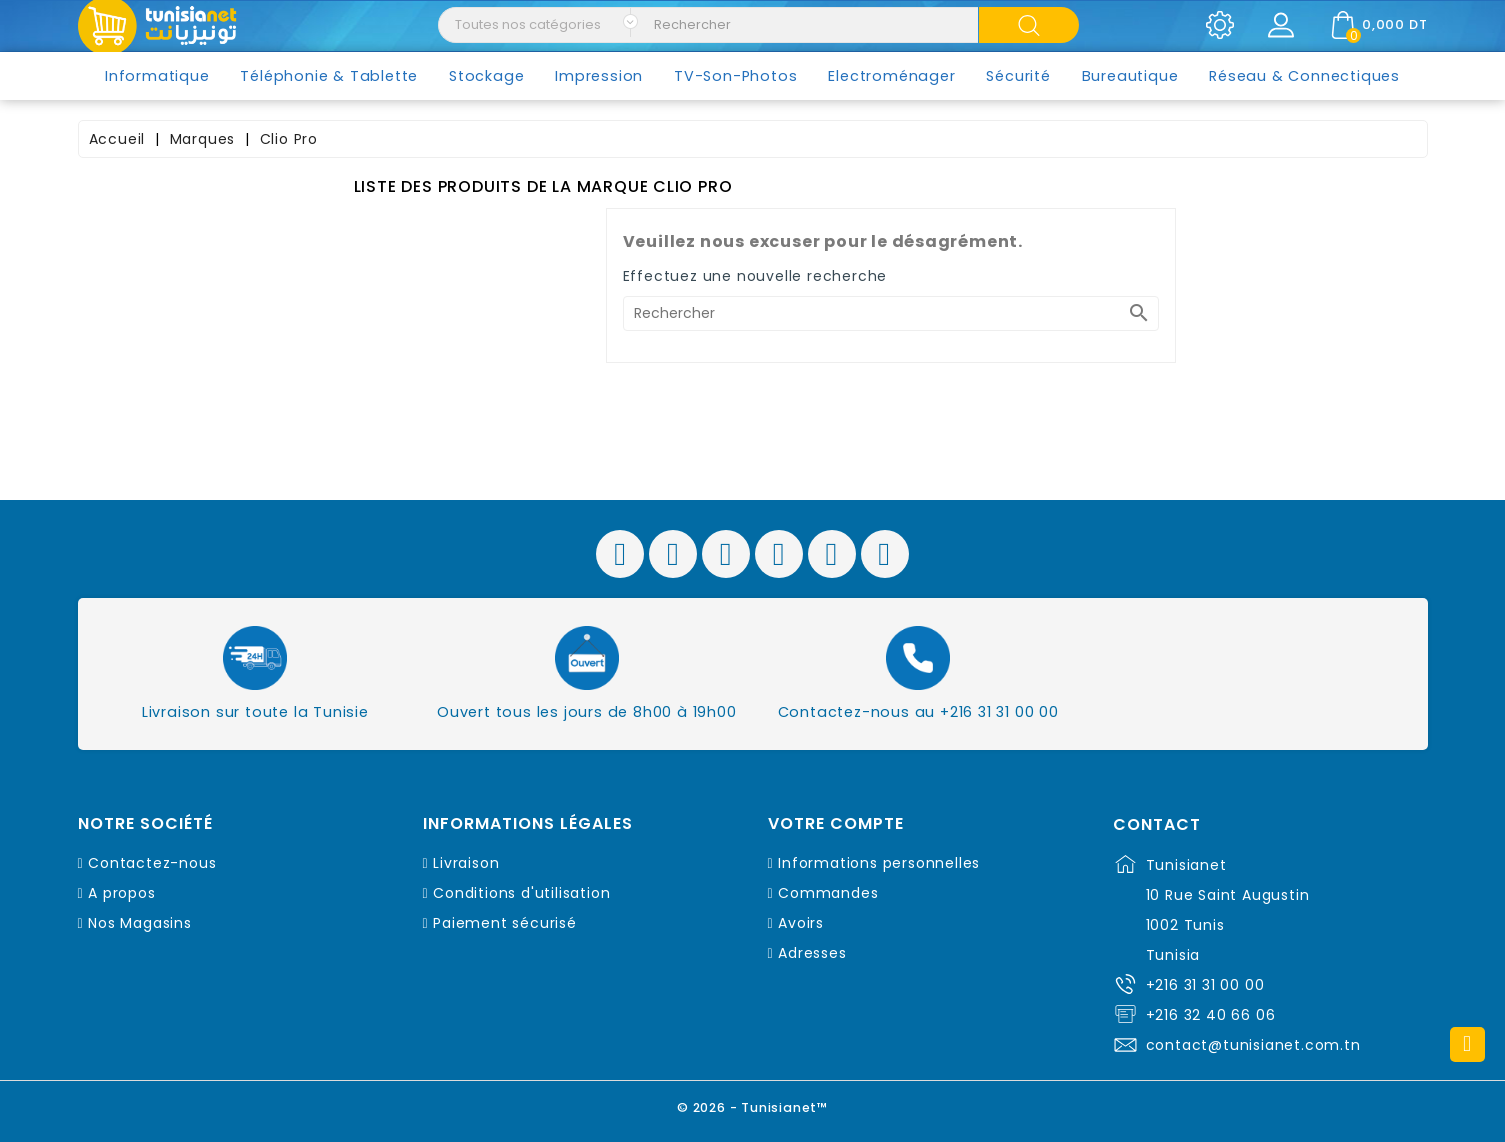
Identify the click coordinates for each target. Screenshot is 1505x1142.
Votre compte (836, 824)
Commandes (828, 893)
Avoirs (801, 923)
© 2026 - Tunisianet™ (752, 1106)
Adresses (812, 953)
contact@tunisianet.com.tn (1253, 1045)
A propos (121, 893)
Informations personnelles (879, 863)
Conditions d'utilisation (521, 893)
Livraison (466, 863)
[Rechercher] (891, 313)
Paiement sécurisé (505, 923)
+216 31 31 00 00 (1205, 985)
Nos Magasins (140, 923)
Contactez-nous (152, 863)
